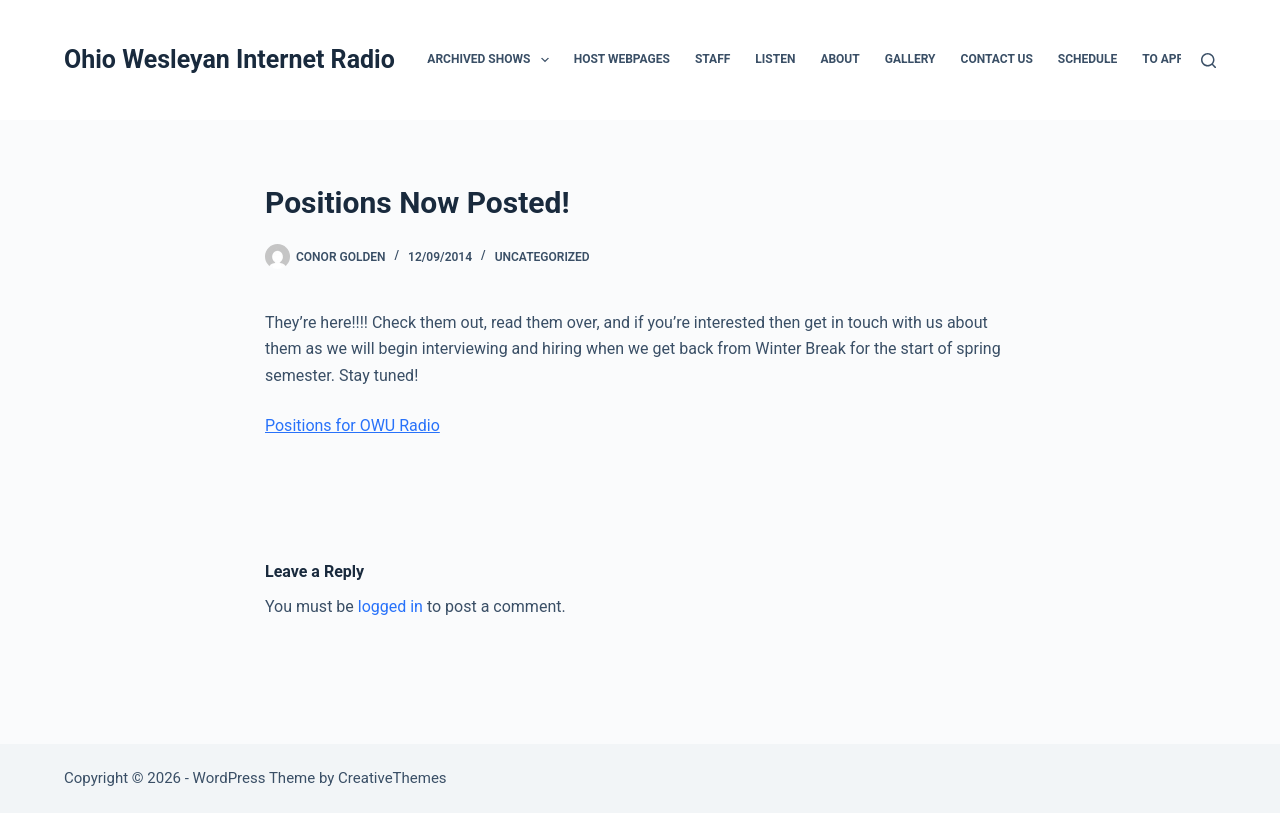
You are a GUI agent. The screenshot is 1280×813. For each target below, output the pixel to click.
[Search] (1208, 60)
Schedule (1087, 59)
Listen (775, 59)
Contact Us (997, 59)
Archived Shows (491, 60)
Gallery (910, 59)
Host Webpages (622, 59)
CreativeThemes (392, 778)
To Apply (1169, 59)
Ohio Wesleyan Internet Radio (229, 59)
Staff (712, 59)
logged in (390, 606)
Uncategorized (542, 257)
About (839, 59)
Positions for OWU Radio (352, 425)
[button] (545, 60)
